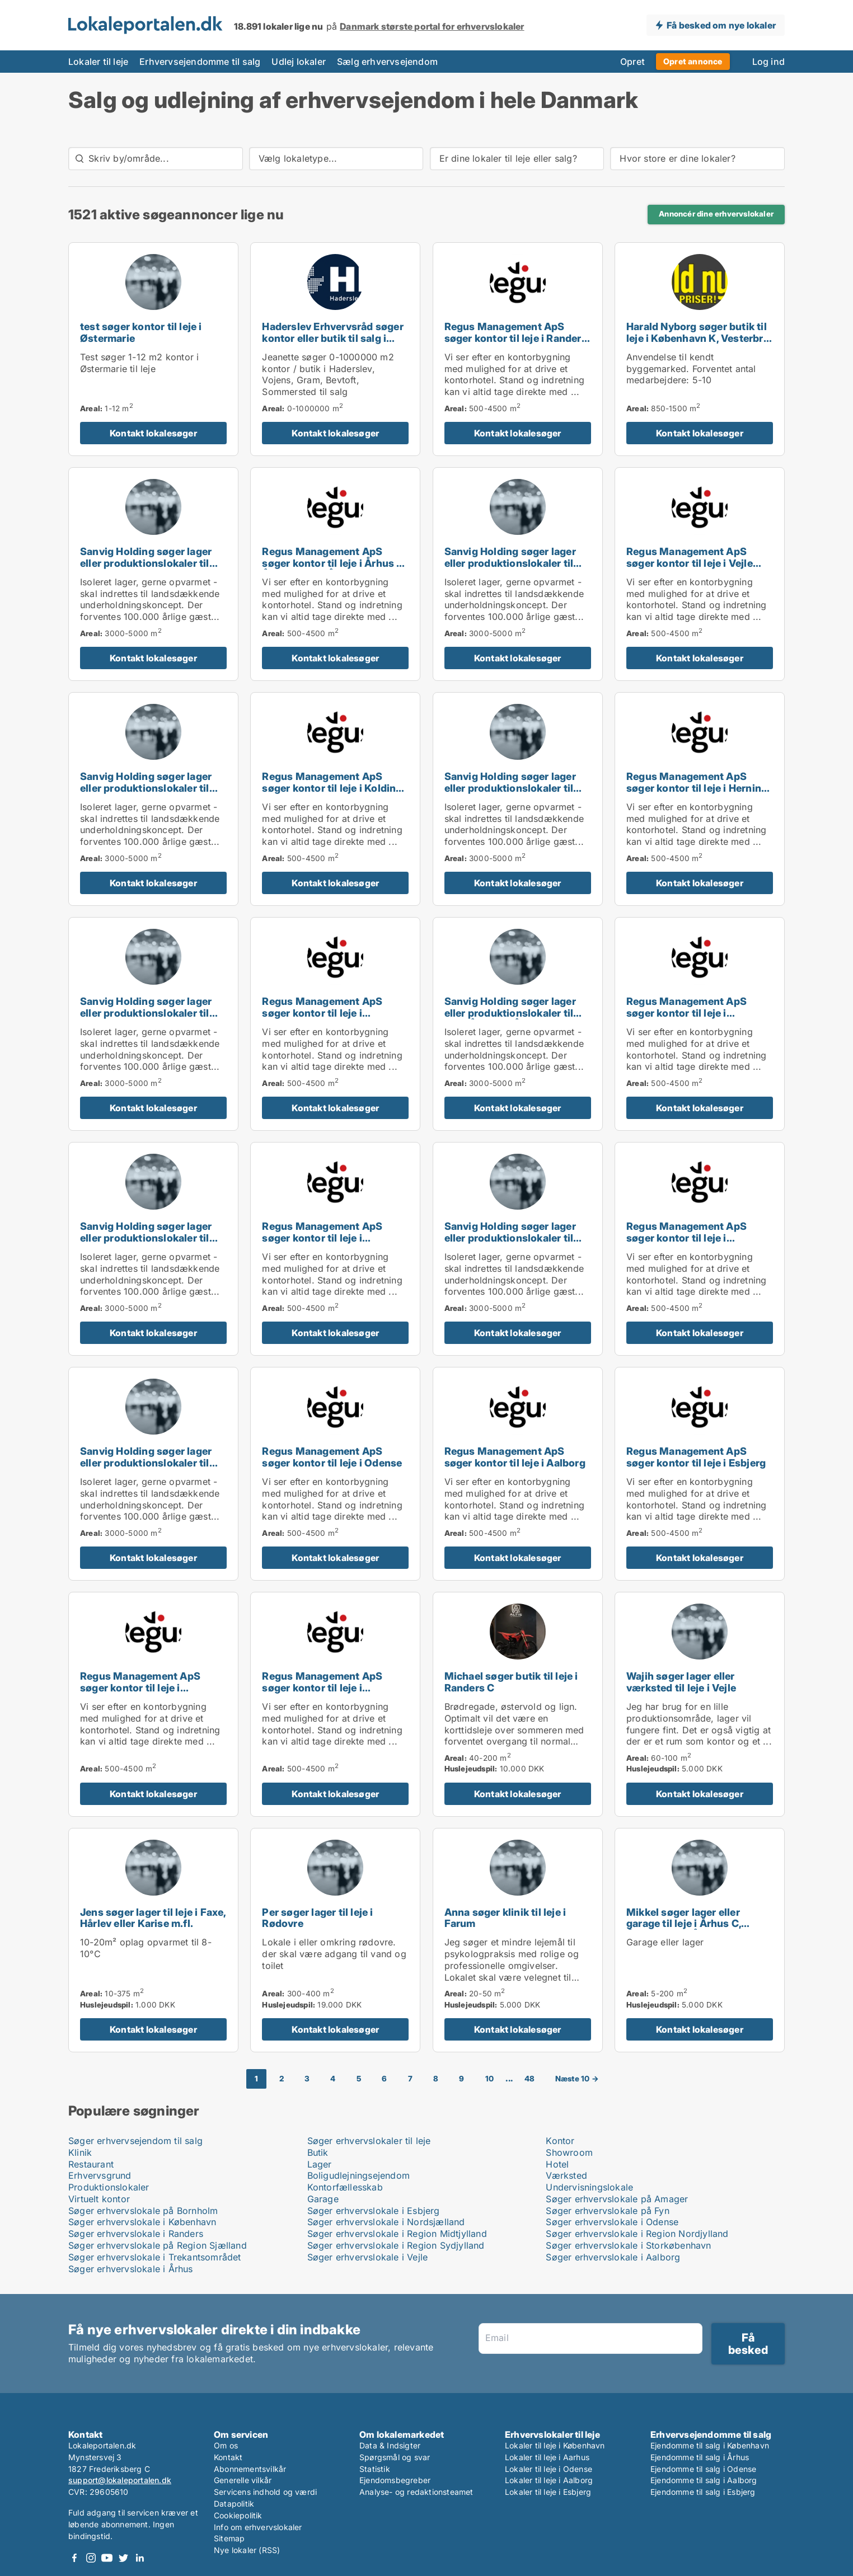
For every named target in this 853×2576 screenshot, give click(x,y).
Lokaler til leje (98, 61)
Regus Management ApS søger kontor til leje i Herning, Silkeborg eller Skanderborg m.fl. (698, 793)
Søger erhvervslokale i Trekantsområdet (154, 2257)
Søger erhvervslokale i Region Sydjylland (396, 2245)
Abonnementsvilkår (250, 2469)
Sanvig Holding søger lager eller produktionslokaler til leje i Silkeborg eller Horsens (149, 1238)
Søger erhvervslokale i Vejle (367, 2257)
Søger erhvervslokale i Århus (130, 2268)
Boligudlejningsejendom (358, 2175)
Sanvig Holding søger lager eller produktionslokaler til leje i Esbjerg (146, 1013)
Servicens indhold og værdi (265, 2492)
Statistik (374, 2469)
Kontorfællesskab (345, 2187)
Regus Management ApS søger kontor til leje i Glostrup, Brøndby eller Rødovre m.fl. (686, 1018)
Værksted (566, 2175)
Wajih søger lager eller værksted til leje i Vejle (681, 1682)
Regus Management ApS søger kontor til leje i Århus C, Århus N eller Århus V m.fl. (334, 563)
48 (529, 2078)
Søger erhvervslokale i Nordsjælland (386, 2221)
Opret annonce (693, 61)
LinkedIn (139, 2558)
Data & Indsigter (389, 2445)
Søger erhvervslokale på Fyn (607, 2210)
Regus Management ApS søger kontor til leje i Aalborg (514, 1457)
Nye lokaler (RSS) (247, 2550)
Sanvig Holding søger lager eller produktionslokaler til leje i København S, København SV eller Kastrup (148, 569)
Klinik (80, 2152)
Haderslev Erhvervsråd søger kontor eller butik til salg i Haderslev (332, 338)
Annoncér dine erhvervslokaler (716, 213)
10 (489, 2078)
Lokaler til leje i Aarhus (547, 2457)
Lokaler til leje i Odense (548, 2469)
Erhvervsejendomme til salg (199, 61)
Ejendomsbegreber (394, 2480)
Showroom (569, 2152)
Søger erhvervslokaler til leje (369, 2140)
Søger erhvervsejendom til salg (135, 2140)
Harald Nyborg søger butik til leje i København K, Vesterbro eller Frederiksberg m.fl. (698, 338)
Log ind (768, 61)
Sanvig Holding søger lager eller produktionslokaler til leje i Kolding (510, 788)
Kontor (560, 2140)
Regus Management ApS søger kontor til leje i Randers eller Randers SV (515, 338)
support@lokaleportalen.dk (119, 2480)
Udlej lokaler (298, 61)
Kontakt (228, 2457)
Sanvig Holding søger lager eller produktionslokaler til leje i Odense (146, 788)
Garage (323, 2198)
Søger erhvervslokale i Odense (612, 2221)
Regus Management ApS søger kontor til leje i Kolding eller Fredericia (332, 788)
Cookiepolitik (238, 2515)
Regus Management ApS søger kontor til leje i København (322, 1013)
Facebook (74, 2558)
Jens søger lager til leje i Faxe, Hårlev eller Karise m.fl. (153, 1918)
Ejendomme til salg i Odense (703, 2469)
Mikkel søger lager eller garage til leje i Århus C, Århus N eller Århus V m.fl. (690, 1924)
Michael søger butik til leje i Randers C (511, 1682)
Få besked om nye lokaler (721, 25)
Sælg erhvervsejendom (387, 61)
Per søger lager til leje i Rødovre (317, 1918)
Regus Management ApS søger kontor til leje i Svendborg (140, 1687)
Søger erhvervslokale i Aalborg (613, 2257)
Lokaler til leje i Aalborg (549, 2480)
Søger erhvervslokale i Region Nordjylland (637, 2233)
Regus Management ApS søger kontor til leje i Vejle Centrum (689, 563)
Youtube (107, 2558)
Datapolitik (234, 2503)
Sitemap (229, 2538)
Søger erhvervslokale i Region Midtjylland (397, 2233)
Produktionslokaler (108, 2187)
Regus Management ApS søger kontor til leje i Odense (332, 1457)
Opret (632, 61)
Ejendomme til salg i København (709, 2445)
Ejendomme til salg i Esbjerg (703, 2492)
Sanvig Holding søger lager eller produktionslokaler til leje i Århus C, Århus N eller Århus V (510, 1018)
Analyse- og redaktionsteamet (416, 2492)
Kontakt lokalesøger (153, 433)
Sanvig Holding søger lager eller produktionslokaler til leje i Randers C (510, 1238)
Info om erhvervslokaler (258, 2527)
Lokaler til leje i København (555, 2445)
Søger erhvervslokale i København (142, 2221)
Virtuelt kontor (99, 2198)
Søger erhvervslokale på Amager (617, 2198)
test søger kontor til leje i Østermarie (141, 332)
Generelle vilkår (242, 2480)
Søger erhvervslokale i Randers (135, 2233)
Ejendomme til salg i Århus (699, 2457)
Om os (226, 2445)
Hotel (557, 2164)
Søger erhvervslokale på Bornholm (143, 2210)
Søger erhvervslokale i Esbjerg (373, 2210)
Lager (319, 2164)
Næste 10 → (577, 2078)
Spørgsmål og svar (394, 2457)
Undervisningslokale (589, 2187)
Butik (318, 2152)
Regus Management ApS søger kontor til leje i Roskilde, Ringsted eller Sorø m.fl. (696, 1243)
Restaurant (91, 2164)
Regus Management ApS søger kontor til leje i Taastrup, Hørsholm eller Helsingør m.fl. (322, 1243)
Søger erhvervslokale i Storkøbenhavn (628, 2245)
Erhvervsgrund (100, 2175)
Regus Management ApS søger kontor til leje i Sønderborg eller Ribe (322, 1687)
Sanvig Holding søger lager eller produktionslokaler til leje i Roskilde (510, 563)
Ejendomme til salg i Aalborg (703, 2480)
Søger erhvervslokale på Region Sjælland (157, 2245)
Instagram (91, 2558)
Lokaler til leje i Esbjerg (548, 2492)
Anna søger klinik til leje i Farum (505, 1918)
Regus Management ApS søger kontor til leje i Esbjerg (696, 1457)
